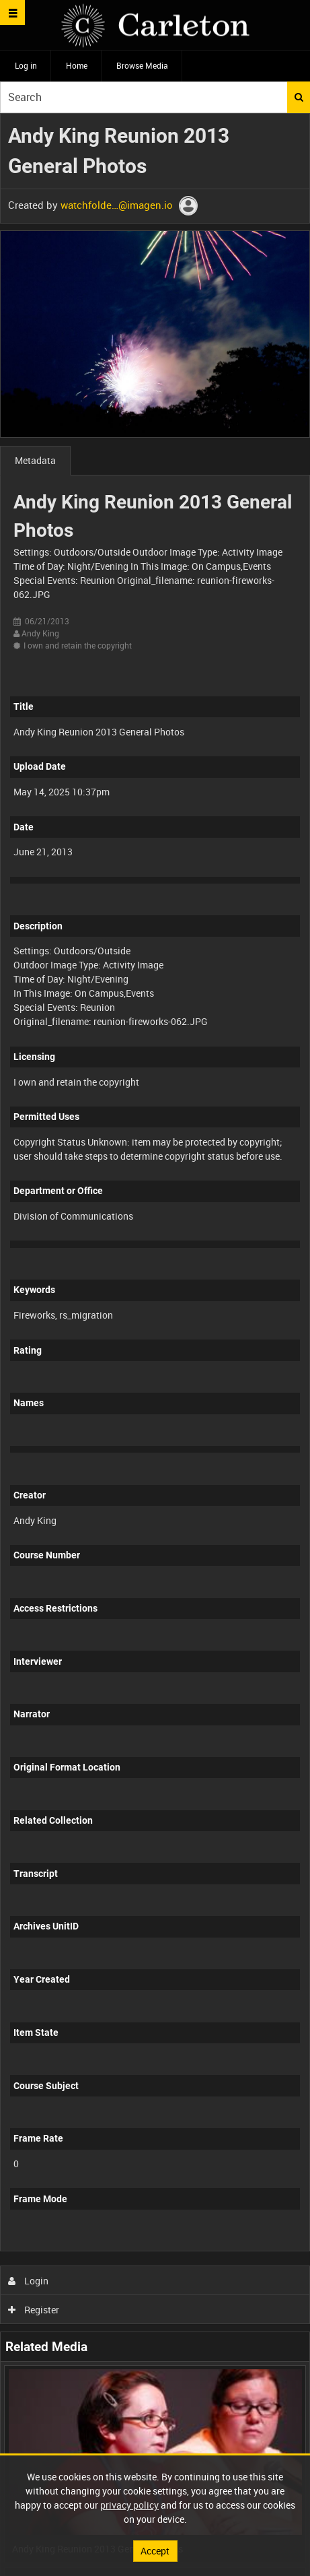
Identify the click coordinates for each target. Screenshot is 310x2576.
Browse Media (142, 65)
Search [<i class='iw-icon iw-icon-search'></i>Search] (299, 97)
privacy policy (129, 2505)
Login (28, 2280)
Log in (26, 65)
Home (76, 65)
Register (34, 2309)
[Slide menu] (12, 12)
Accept (155, 2550)
